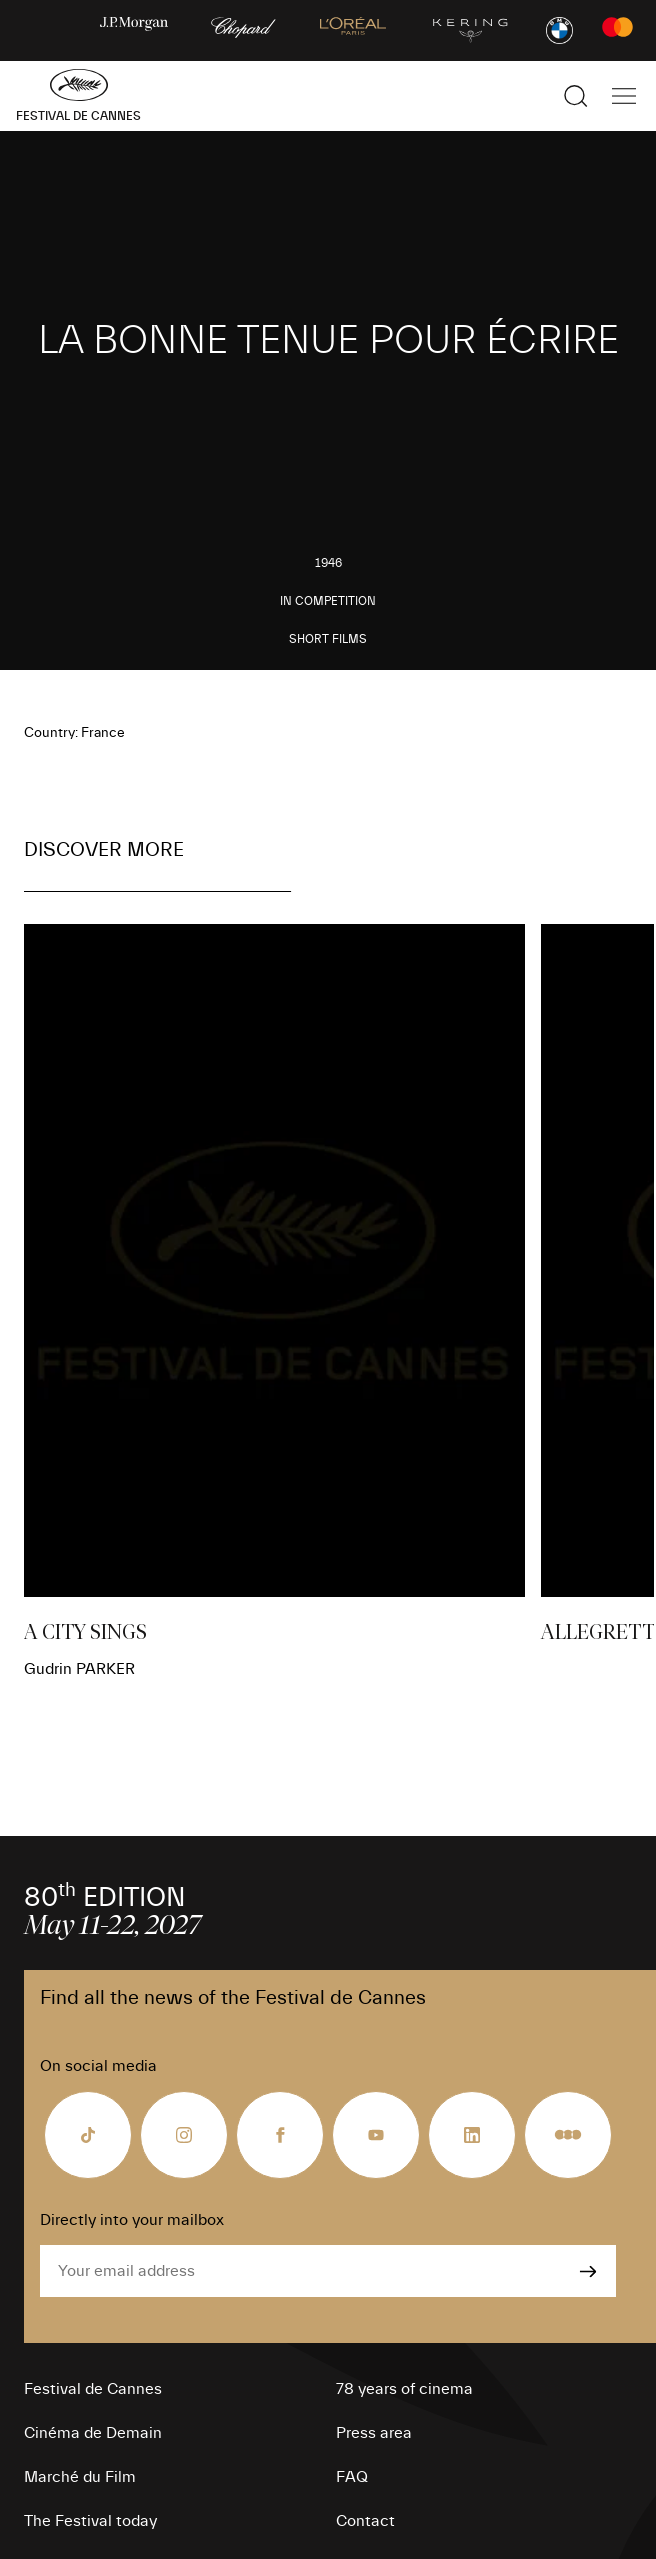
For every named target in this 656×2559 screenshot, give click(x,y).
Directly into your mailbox (132, 2220)
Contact (365, 2521)
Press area (374, 2433)
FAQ (352, 2477)
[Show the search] (576, 96)
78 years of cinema (404, 2389)
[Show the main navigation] (624, 96)
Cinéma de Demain (93, 2433)
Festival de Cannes (93, 2389)
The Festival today (90, 2521)
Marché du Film (80, 2477)
